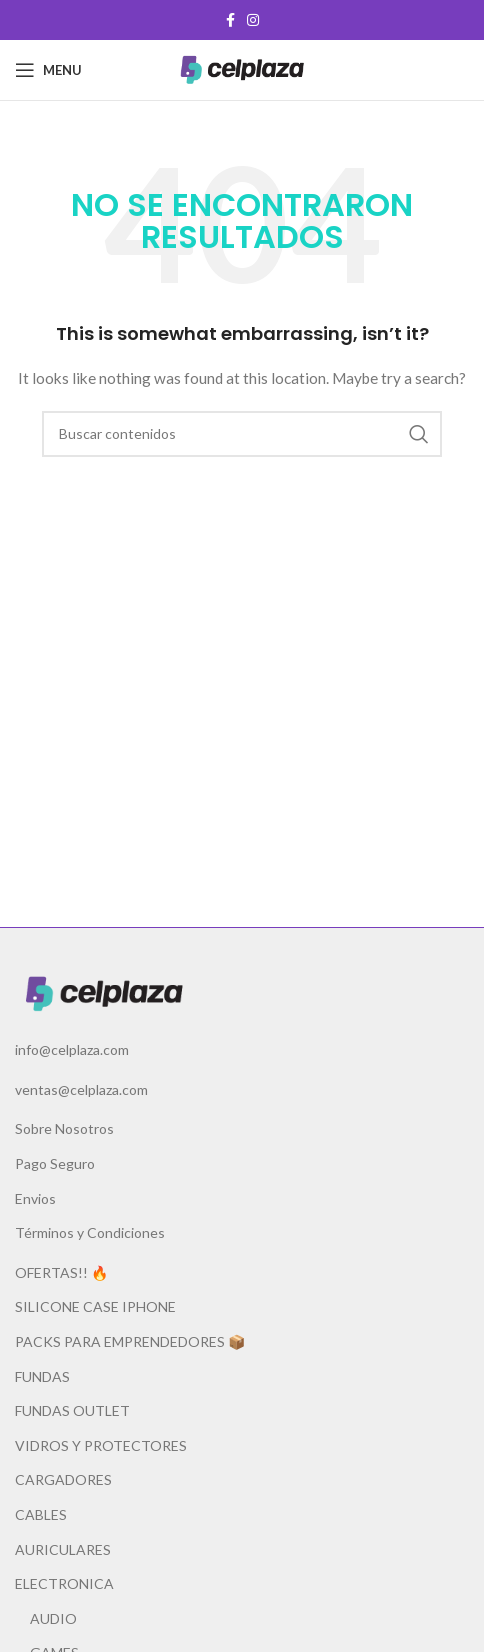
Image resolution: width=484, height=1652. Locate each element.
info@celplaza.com (72, 1049)
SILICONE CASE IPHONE (95, 1306)
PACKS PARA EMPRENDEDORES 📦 (130, 1341)
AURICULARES (63, 1549)
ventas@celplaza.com (81, 1089)
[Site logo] (242, 68)
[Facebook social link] (230, 20)
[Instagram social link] (253, 20)
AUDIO (53, 1618)
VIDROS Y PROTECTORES (101, 1445)
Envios (35, 1198)
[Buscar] (242, 434)
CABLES (41, 1514)
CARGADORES (63, 1479)
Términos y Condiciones (90, 1232)
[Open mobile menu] (48, 70)
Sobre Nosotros (64, 1128)
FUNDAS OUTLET (72, 1410)
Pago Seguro (55, 1163)
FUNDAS (42, 1376)
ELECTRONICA (64, 1583)
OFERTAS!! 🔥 (61, 1272)
